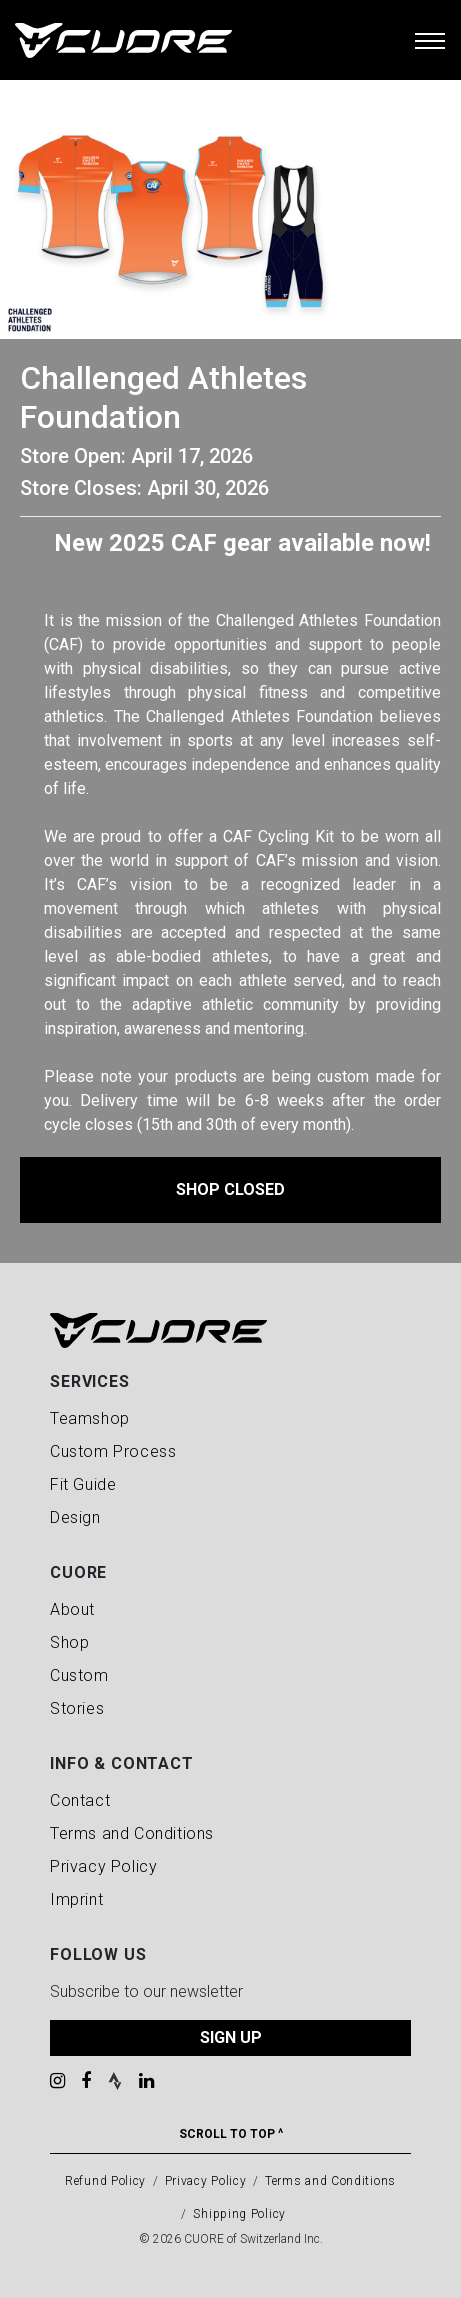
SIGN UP (231, 2037)
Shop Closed (230, 1189)
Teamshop (90, 1418)
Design (75, 1517)
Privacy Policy (103, 1866)
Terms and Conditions (132, 1833)
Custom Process (113, 1451)
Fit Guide (83, 1484)
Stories (77, 1708)
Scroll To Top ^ (231, 2134)
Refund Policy (105, 2181)
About (72, 1609)
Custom (79, 1675)
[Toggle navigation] (430, 40)
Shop (69, 1642)
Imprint (76, 1899)
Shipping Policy (239, 2214)
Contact (80, 1800)
